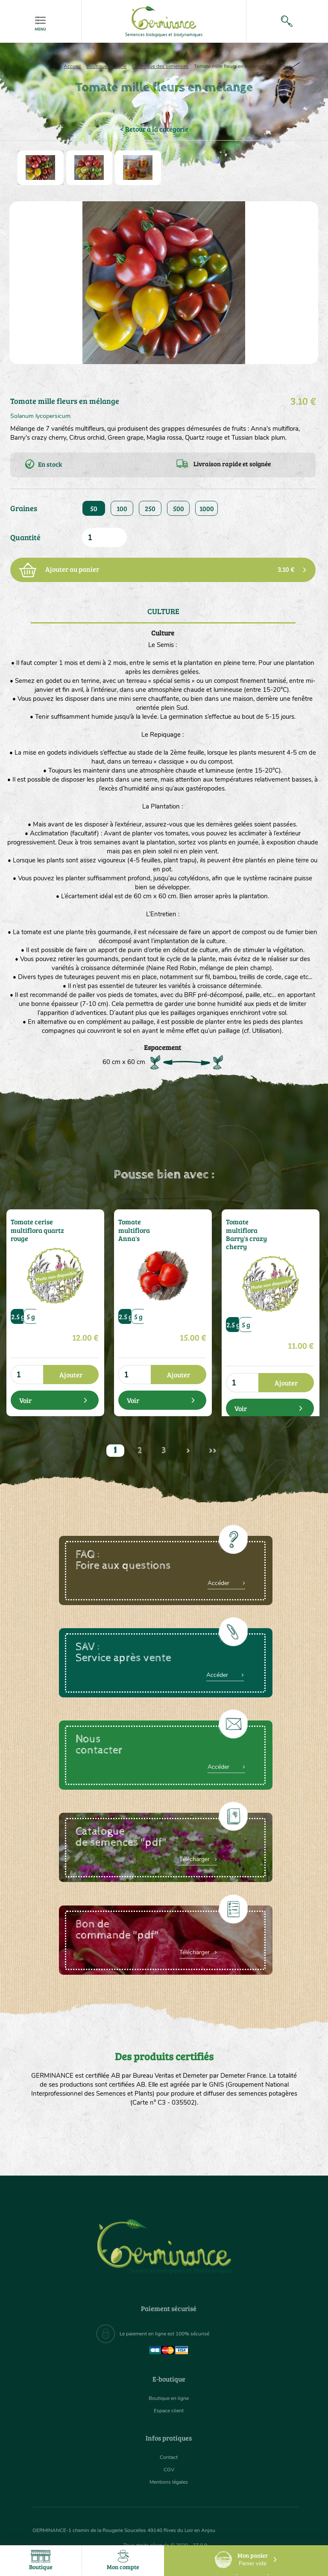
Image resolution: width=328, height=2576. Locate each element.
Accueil (72, 66)
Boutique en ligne (106, 66)
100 (122, 508)
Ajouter (70, 1371)
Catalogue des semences (160, 66)
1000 (206, 508)
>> (213, 1451)
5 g (31, 1313)
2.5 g (18, 1313)
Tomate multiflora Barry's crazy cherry (250, 1228)
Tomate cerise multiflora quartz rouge (34, 1228)
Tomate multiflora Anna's (142, 1224)
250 (150, 508)
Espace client (169, 2410)
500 (178, 508)
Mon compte (123, 2560)
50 (93, 508)
